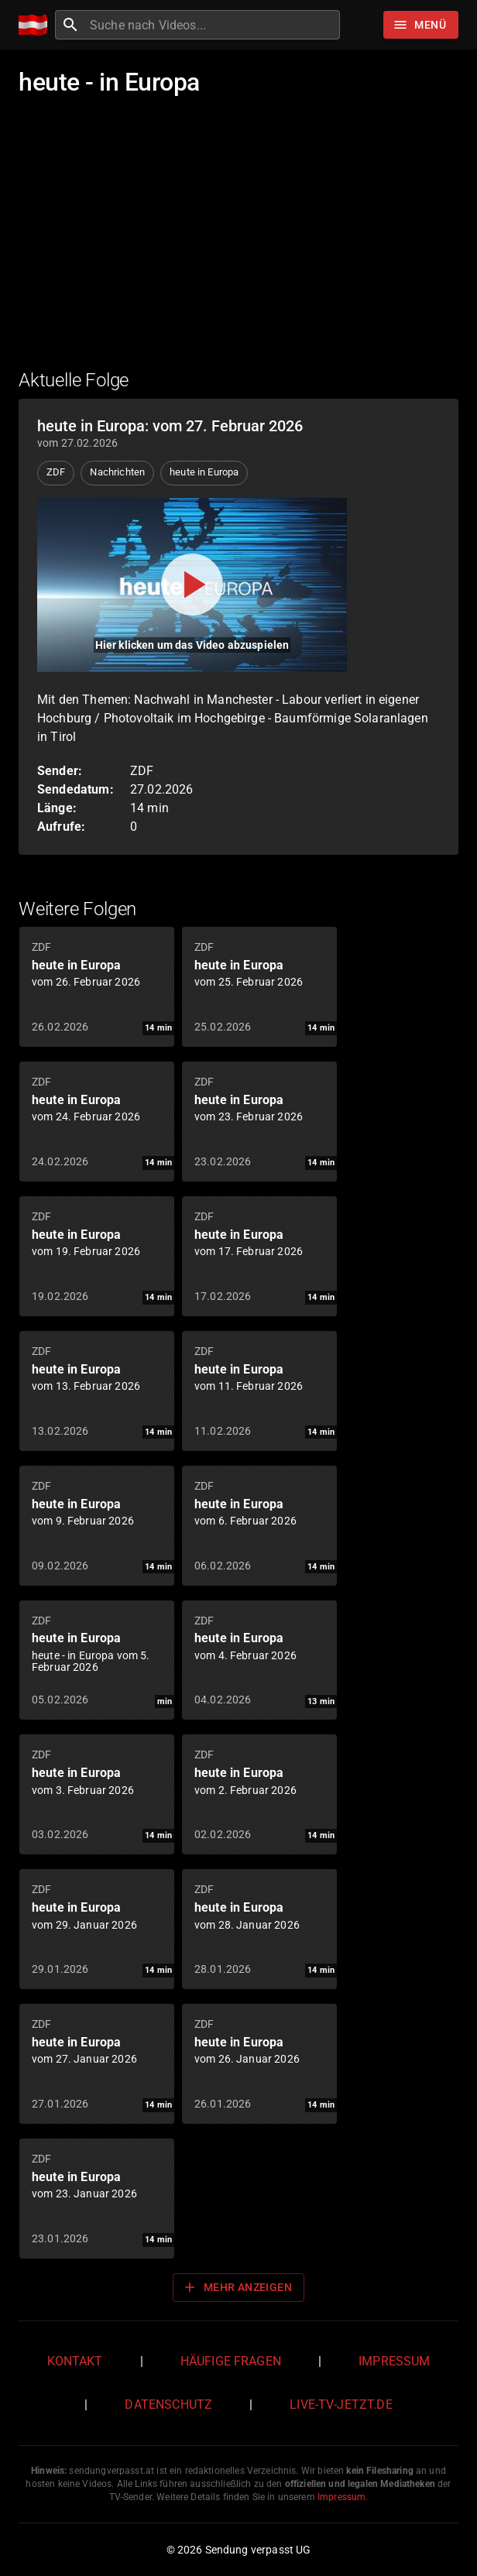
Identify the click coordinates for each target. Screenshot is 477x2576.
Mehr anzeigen (237, 2287)
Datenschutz (168, 2404)
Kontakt (75, 2361)
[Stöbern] (420, 25)
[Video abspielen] (192, 585)
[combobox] (213, 24)
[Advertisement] (238, 242)
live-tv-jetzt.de (341, 2404)
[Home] (37, 25)
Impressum (394, 2361)
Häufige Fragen (230, 2361)
